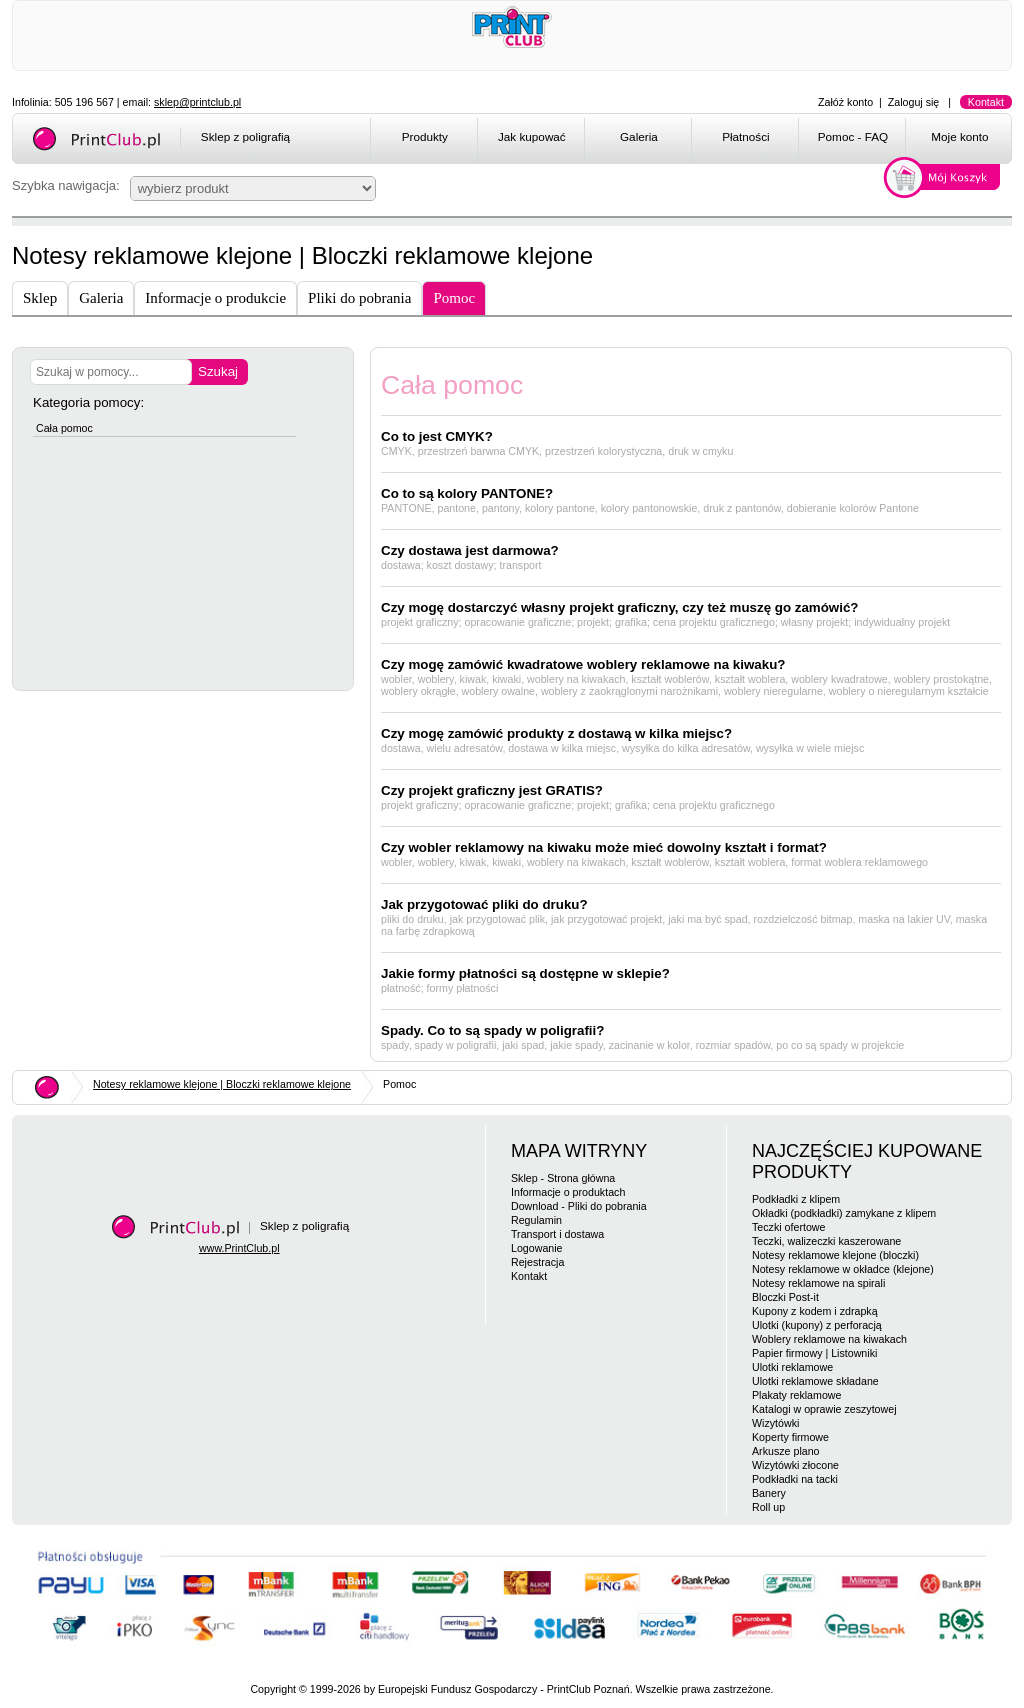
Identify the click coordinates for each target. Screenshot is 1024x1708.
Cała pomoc (64, 428)
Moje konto (959, 136)
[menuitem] (423, 140)
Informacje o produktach (568, 1192)
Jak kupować (532, 136)
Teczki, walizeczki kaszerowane (826, 1241)
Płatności (746, 136)
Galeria (639, 136)
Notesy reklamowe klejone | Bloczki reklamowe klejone (222, 1084)
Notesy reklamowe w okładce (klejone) (843, 1269)
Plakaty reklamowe (796, 1395)
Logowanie (537, 1248)
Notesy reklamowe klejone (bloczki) (835, 1255)
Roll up (768, 1507)
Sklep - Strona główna (563, 1178)
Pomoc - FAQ (853, 136)
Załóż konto (845, 102)
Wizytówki (775, 1423)
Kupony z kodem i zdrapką (815, 1311)
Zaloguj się (914, 102)
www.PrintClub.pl (239, 1248)
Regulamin (536, 1220)
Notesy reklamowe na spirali (818, 1283)
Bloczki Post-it (785, 1297)
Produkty (425, 136)
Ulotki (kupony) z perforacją (817, 1325)
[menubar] (694, 140)
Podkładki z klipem (796, 1199)
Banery (769, 1493)
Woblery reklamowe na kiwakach (829, 1339)
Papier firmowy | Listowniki (814, 1353)
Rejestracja (537, 1262)
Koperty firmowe (790, 1437)
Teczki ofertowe (788, 1227)
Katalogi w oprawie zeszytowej (824, 1409)
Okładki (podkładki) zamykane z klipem (844, 1213)
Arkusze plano (786, 1451)
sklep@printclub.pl (197, 102)
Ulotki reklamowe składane (815, 1381)
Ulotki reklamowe (792, 1367)
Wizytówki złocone (795, 1465)
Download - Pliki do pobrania (579, 1206)
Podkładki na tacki (795, 1479)
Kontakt (986, 102)
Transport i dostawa (557, 1234)
